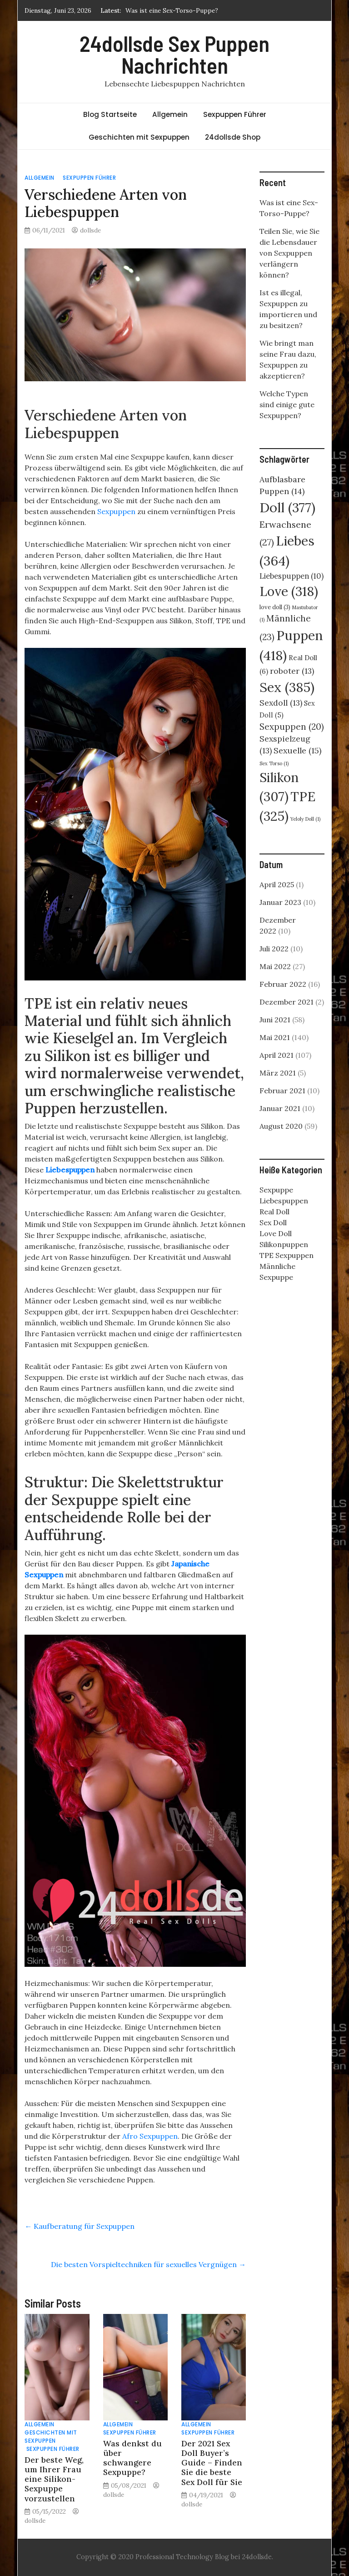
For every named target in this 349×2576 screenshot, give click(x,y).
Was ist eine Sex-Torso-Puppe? (171, 10)
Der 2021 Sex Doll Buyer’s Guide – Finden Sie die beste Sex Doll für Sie (211, 2462)
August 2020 (281, 1126)
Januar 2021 (279, 1108)
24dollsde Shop (232, 137)
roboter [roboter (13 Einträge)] (292, 671)
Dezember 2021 (286, 1001)
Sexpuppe (276, 1189)
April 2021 (276, 1055)
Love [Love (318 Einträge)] (288, 591)
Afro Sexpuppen (150, 2136)
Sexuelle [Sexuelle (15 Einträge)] (297, 750)
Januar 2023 (280, 902)
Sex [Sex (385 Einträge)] (286, 687)
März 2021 (277, 1072)
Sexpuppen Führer (234, 114)
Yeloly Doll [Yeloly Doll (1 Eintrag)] (305, 819)
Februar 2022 (282, 984)
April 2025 (276, 884)
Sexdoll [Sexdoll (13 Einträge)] (280, 702)
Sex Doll (273, 1222)
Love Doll (275, 1233)
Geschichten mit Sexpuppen (139, 137)
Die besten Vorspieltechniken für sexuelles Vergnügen (148, 2264)
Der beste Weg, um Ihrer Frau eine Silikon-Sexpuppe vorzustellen (54, 2479)
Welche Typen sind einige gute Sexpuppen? (286, 404)
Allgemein (170, 114)
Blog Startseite (110, 114)
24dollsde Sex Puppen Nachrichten (174, 54)
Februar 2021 (282, 1090)
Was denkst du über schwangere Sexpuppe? (132, 2457)
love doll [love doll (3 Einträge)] (274, 607)
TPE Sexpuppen (286, 1255)
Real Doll (274, 1211)
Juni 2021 (274, 1019)
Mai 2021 (274, 1037)
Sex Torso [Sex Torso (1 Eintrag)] (274, 763)
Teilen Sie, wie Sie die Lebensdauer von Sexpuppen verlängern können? (289, 253)
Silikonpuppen (283, 1244)
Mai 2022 (275, 966)
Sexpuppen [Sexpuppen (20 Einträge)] (291, 726)
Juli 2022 (274, 948)
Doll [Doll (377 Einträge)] (287, 507)
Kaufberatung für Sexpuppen (80, 2226)
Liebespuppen (70, 1169)
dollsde (90, 230)
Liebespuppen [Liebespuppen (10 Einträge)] (291, 576)
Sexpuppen (116, 511)
